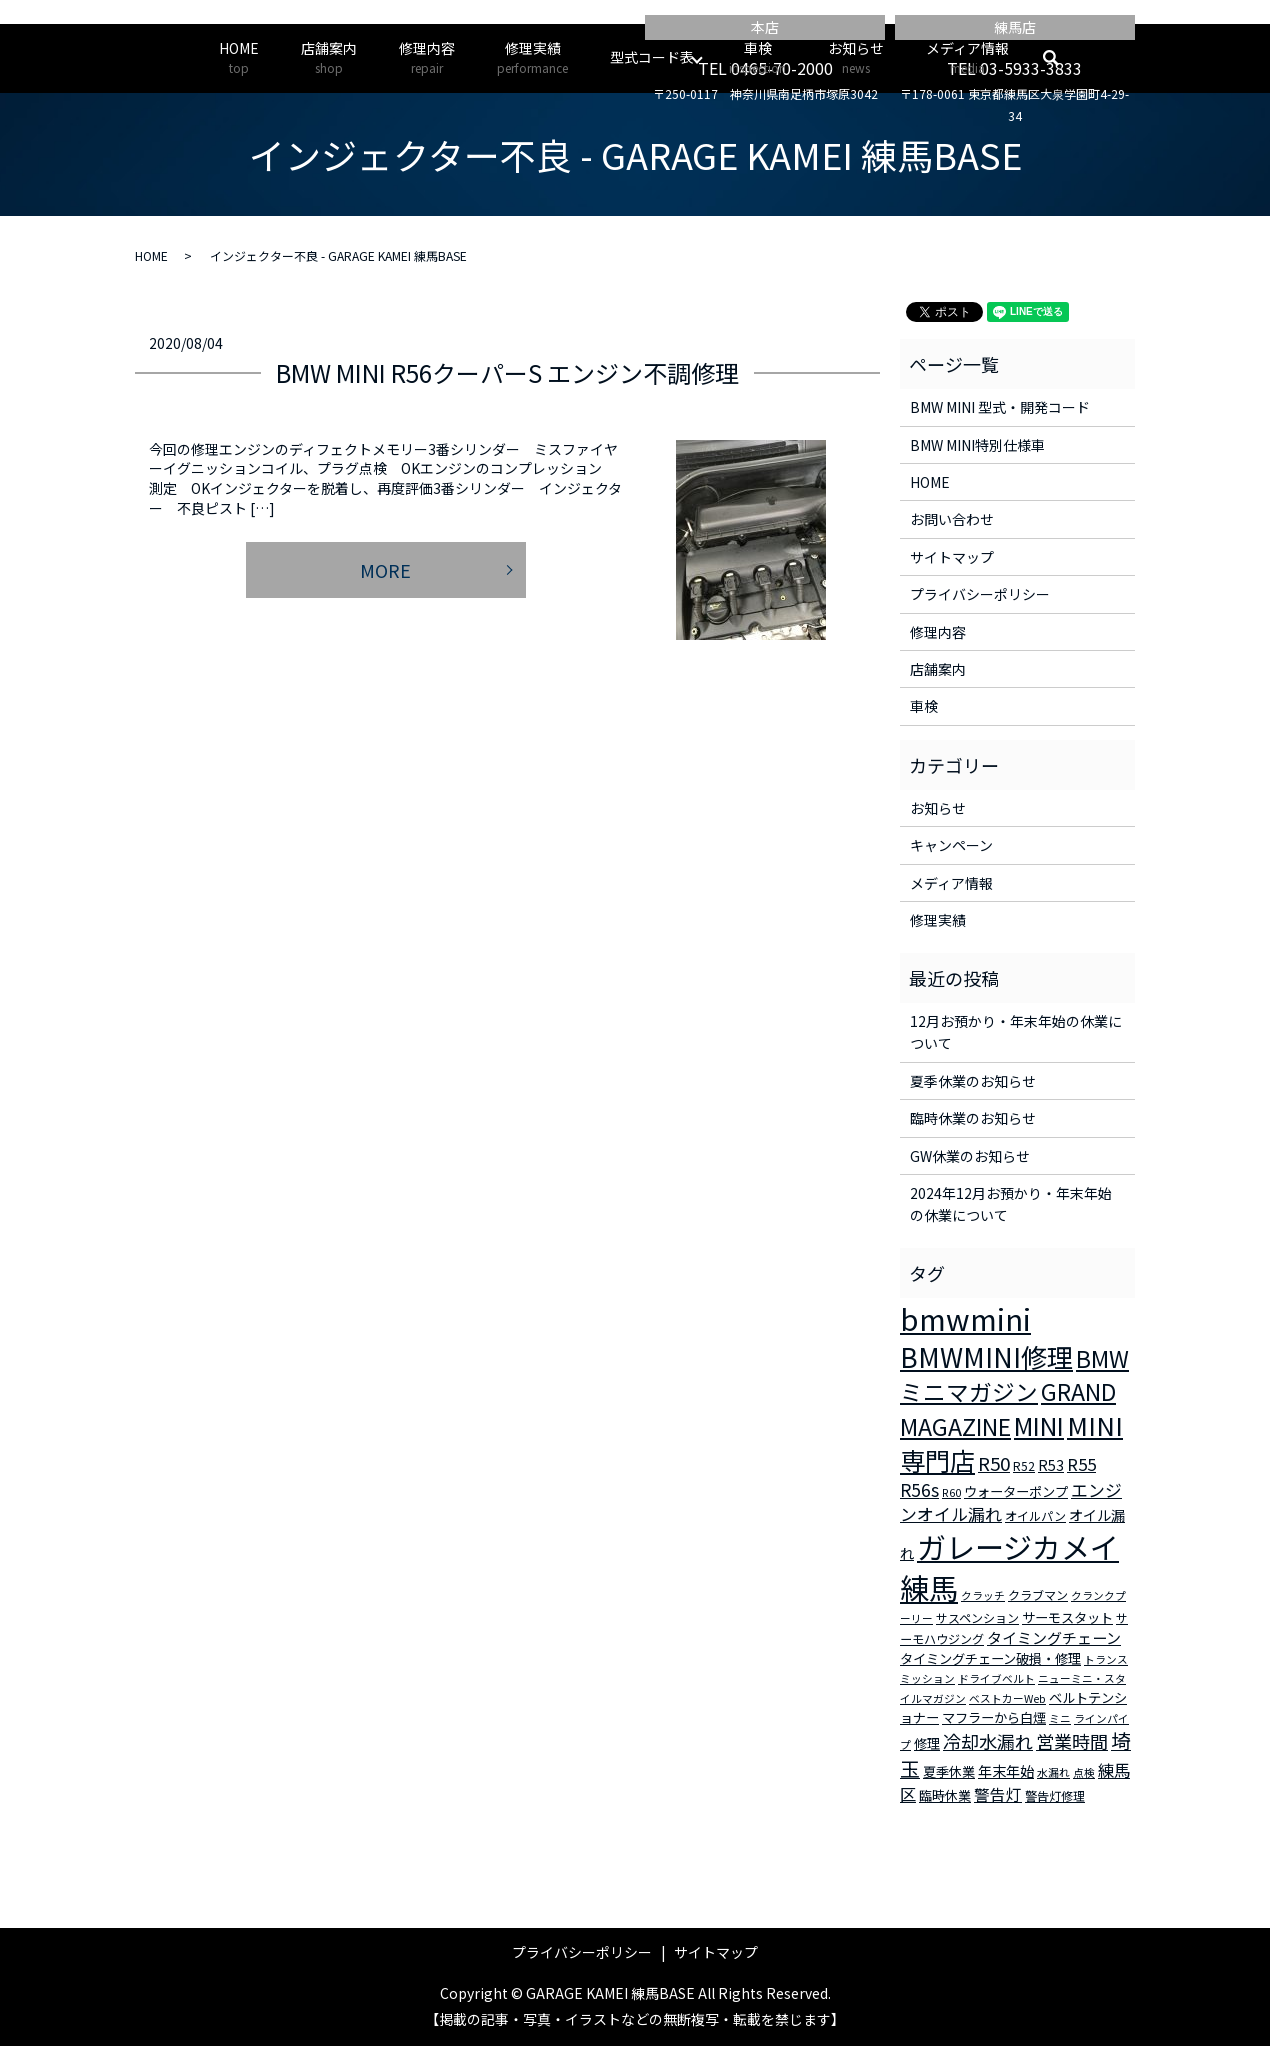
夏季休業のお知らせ (973, 1081)
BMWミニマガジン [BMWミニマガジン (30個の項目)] (1014, 1375)
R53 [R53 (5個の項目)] (1051, 1465)
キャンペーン (951, 845)
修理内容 (427, 57)
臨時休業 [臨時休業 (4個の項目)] (945, 1795)
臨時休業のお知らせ (973, 1118)
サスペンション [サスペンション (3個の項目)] (977, 1617)
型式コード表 (652, 57)
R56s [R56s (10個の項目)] (919, 1489)
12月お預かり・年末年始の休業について (1016, 1032)
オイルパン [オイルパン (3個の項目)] (1035, 1515)
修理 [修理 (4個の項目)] (927, 1743)
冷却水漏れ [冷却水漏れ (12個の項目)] (988, 1741)
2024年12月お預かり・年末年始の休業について (1011, 1204)
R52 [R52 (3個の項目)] (1024, 1465)
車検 (757, 57)
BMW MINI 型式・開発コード (1000, 407)
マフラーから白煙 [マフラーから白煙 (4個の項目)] (994, 1717)
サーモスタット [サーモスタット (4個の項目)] (1067, 1617)
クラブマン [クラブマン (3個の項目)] (1038, 1594)
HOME (239, 57)
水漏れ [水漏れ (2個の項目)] (1053, 1772)
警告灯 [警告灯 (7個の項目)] (998, 1794)
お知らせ (856, 57)
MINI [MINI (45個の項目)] (1039, 1425)
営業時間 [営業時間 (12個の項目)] (1072, 1741)
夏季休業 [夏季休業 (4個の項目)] (949, 1771)
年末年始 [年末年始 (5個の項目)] (1006, 1771)
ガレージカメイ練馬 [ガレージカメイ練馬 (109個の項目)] (1009, 1566)
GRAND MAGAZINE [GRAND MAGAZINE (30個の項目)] (1008, 1409)
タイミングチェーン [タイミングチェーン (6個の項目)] (1054, 1637)
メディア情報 (967, 57)
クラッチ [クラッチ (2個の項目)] (983, 1595)
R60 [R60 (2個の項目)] (951, 1492)
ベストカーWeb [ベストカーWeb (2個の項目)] (1007, 1698)
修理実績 (532, 57)
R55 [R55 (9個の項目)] (1081, 1464)
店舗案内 (329, 57)
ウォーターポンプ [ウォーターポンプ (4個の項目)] (1016, 1491)
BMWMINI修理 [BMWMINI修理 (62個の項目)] (986, 1357)
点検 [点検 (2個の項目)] (1084, 1772)
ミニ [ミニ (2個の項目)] (1060, 1718)
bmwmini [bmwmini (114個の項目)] (965, 1318)
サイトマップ (952, 557)
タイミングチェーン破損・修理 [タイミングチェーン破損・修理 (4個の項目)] (990, 1658)
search (1061, 58)
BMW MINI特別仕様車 (977, 445)
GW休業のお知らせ (970, 1156)
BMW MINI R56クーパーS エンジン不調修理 (507, 372)
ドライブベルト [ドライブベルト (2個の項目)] (996, 1678)
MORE (385, 570)
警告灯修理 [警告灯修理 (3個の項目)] (1055, 1795)
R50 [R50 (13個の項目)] (994, 1462)
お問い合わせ (952, 519)
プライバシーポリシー (980, 594)
